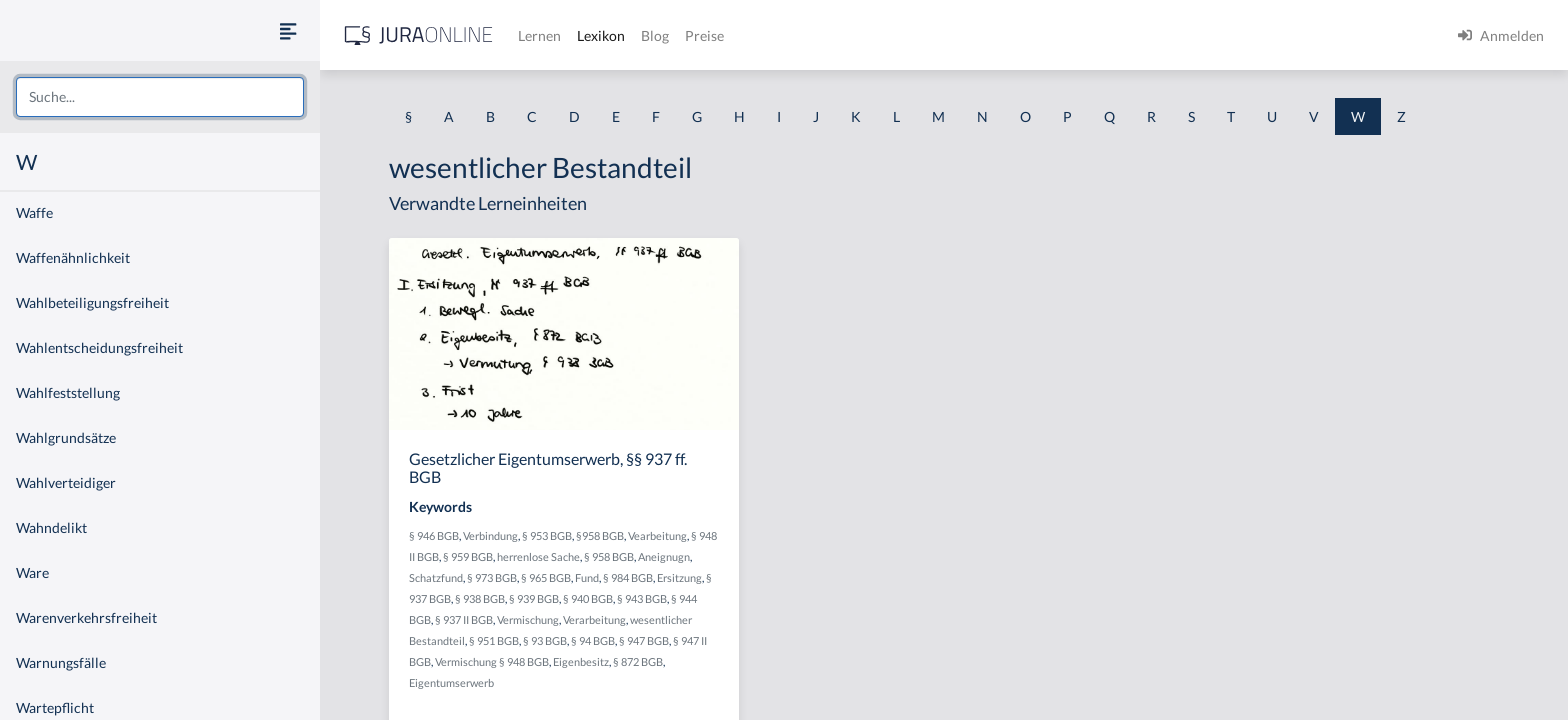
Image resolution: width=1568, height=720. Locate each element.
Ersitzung (679, 577)
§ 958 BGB (609, 556)
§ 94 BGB (593, 640)
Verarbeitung (594, 619)
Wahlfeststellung (68, 392)
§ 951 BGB (494, 640)
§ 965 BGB (546, 577)
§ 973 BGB (492, 577)
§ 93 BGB (545, 640)
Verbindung (490, 535)
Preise (704, 35)
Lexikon (601, 35)
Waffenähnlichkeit (73, 257)
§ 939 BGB (534, 598)
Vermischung (528, 619)
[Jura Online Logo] (419, 35)
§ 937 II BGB (464, 619)
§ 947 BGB (644, 640)
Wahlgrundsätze (66, 437)
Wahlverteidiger (66, 482)
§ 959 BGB (468, 556)
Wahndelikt (51, 527)
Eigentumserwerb (451, 682)
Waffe (34, 212)
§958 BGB (600, 535)
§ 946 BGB (434, 535)
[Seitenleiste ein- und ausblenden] (288, 30)
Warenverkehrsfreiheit (86, 617)
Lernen (539, 35)
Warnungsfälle (61, 662)
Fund (587, 577)
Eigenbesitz (581, 661)
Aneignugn (664, 556)
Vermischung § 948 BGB (492, 661)
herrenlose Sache (538, 556)
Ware (32, 572)
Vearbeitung (657, 535)
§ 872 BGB (638, 661)
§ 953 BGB (547, 535)
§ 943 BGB (642, 598)
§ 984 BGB (628, 577)
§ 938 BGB (480, 598)
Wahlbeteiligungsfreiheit (92, 302)
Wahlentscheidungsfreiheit (99, 347)
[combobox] (160, 97)
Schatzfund (436, 577)
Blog (655, 35)
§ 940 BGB (588, 598)
